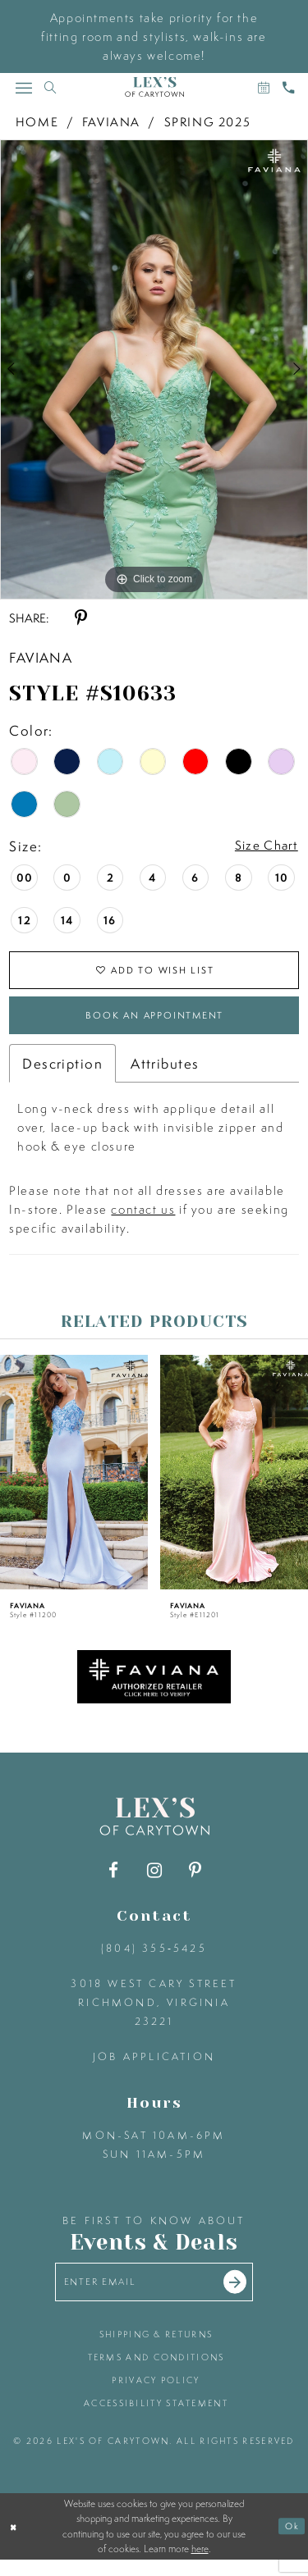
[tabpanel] (154, 370)
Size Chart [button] (262, 846)
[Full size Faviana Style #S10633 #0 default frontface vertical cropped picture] (154, 370)
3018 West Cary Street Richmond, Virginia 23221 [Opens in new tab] (154, 2013)
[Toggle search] (50, 87)
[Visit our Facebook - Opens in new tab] (113, 1881)
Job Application (154, 2067)
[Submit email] (245, 2295)
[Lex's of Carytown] (154, 87)
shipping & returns (156, 2349)
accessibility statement (156, 2418)
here (200, 2564)
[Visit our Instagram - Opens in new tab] (154, 1881)
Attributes (165, 1074)
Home (37, 121)
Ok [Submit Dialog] (291, 2542)
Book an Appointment (154, 1024)
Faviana (111, 121)
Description (62, 1074)
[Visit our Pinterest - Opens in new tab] (195, 1881)
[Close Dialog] (14, 2542)
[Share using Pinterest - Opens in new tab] (81, 618)
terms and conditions (156, 2372)
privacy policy (156, 2395)
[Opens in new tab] (154, 1686)
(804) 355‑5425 (154, 1959)
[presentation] (74, 1483)
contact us (143, 1220)
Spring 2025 (207, 121)
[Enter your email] (154, 2295)
